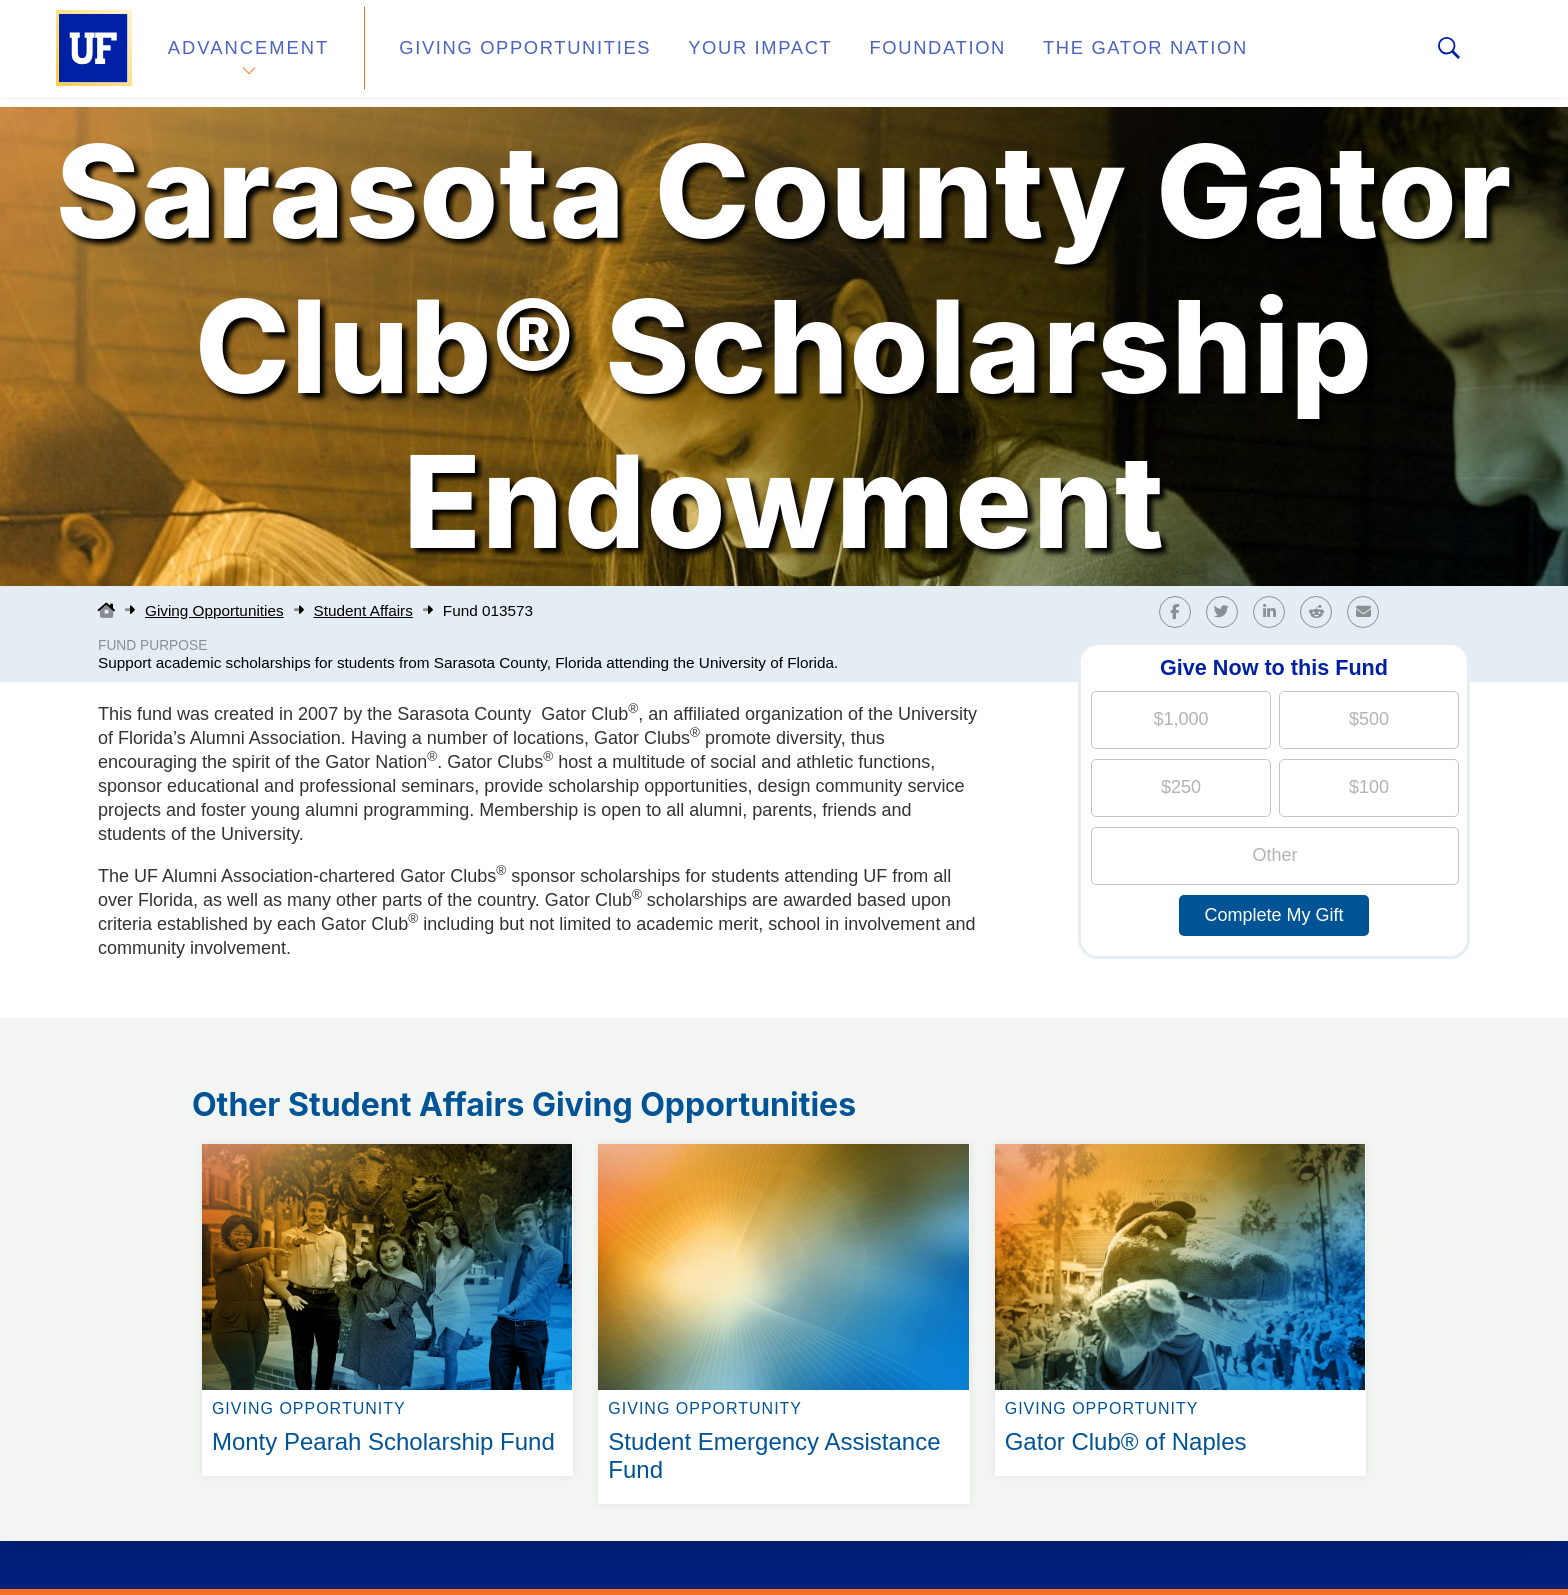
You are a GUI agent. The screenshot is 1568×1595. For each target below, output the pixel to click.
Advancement (248, 53)
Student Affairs (363, 610)
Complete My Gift (1273, 915)
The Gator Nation (1057, 53)
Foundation (870, 53)
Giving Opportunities (499, 53)
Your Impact (710, 53)
